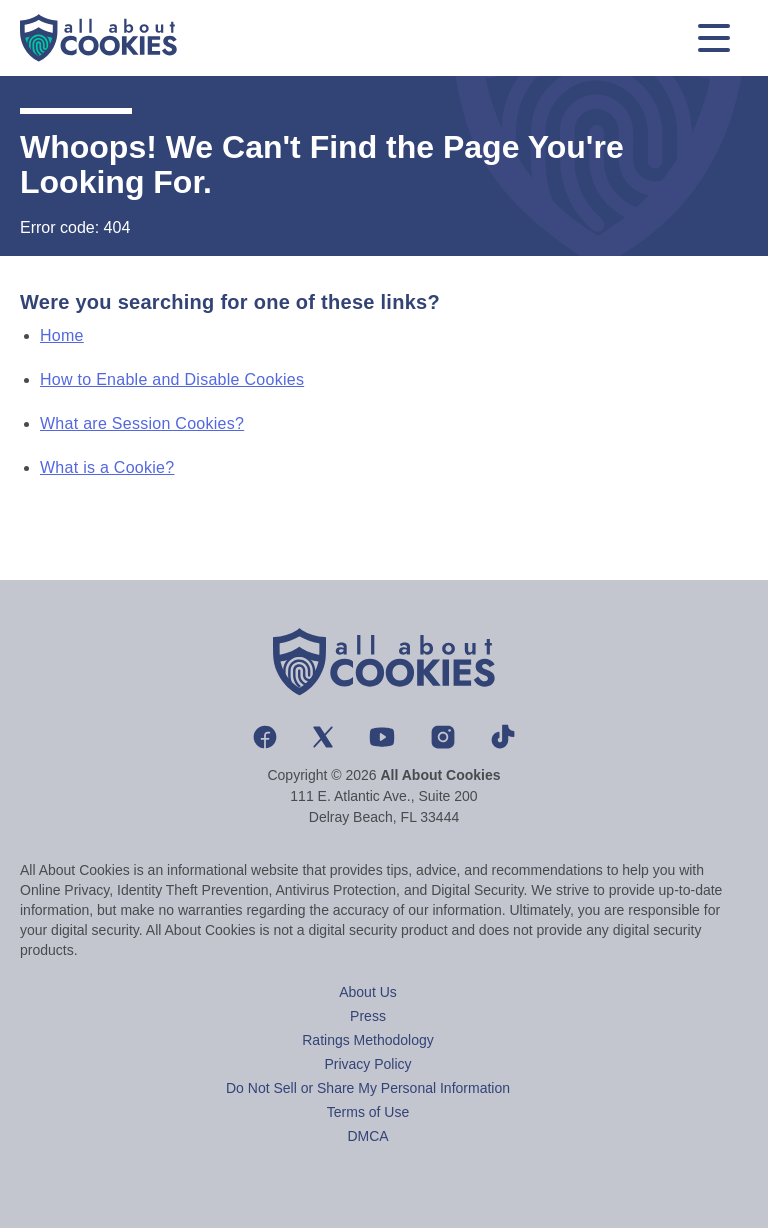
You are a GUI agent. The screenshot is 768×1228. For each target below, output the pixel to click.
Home (62, 335)
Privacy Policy (367, 1064)
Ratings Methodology (368, 1040)
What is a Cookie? (107, 467)
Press (368, 1016)
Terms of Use (368, 1112)
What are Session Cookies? (142, 423)
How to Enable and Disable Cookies (172, 379)
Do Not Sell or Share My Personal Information (368, 1088)
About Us (368, 992)
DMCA (367, 1136)
